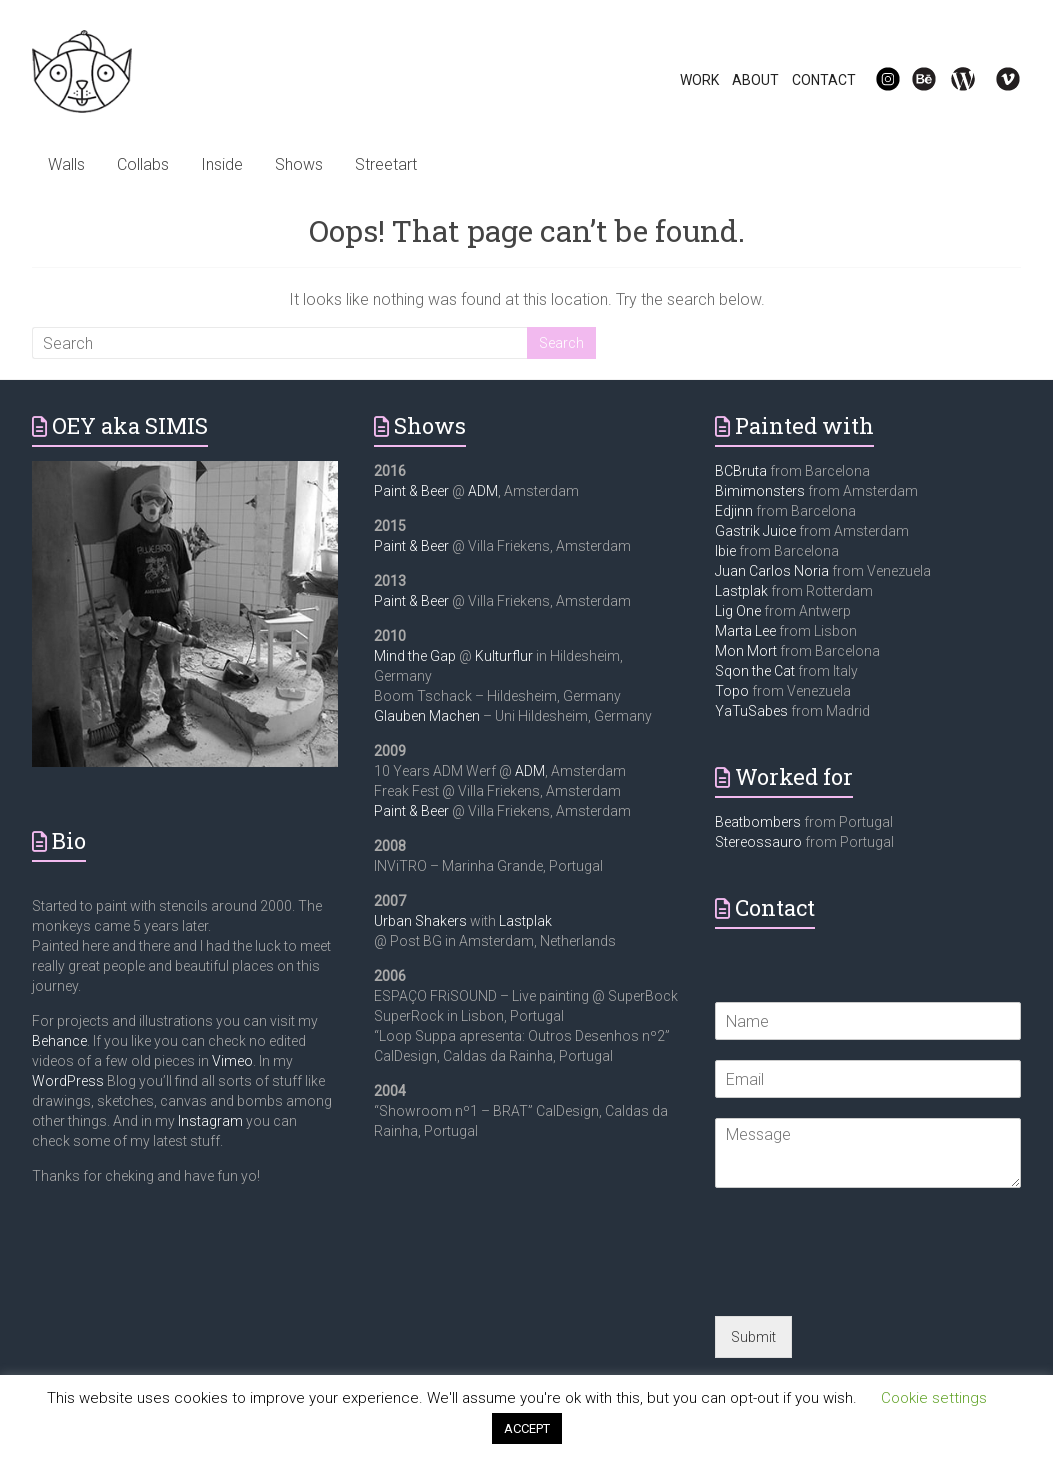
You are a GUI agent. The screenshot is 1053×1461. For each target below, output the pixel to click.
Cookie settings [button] (934, 1398)
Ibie (725, 551)
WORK (699, 80)
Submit (753, 1337)
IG (875, 80)
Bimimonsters (760, 491)
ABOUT (755, 80)
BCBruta (741, 471)
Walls (66, 164)
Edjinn (734, 511)
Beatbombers (758, 822)
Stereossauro (758, 842)
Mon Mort (746, 651)
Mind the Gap (415, 656)
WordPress (68, 1081)
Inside (222, 164)
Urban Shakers (420, 921)
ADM (483, 491)
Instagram (210, 1121)
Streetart (386, 164)
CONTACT (824, 80)
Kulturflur (504, 656)
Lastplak (525, 921)
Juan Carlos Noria (772, 571)
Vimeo (232, 1061)
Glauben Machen (427, 716)
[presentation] (867, 1283)
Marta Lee (745, 631)
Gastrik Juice (755, 531)
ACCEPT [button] (527, 1428)
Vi (995, 80)
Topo (732, 691)
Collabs (143, 164)
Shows (299, 164)
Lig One (738, 611)
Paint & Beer (411, 491)
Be (913, 80)
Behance (59, 1041)
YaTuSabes (751, 711)
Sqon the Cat (755, 671)
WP (955, 80)
